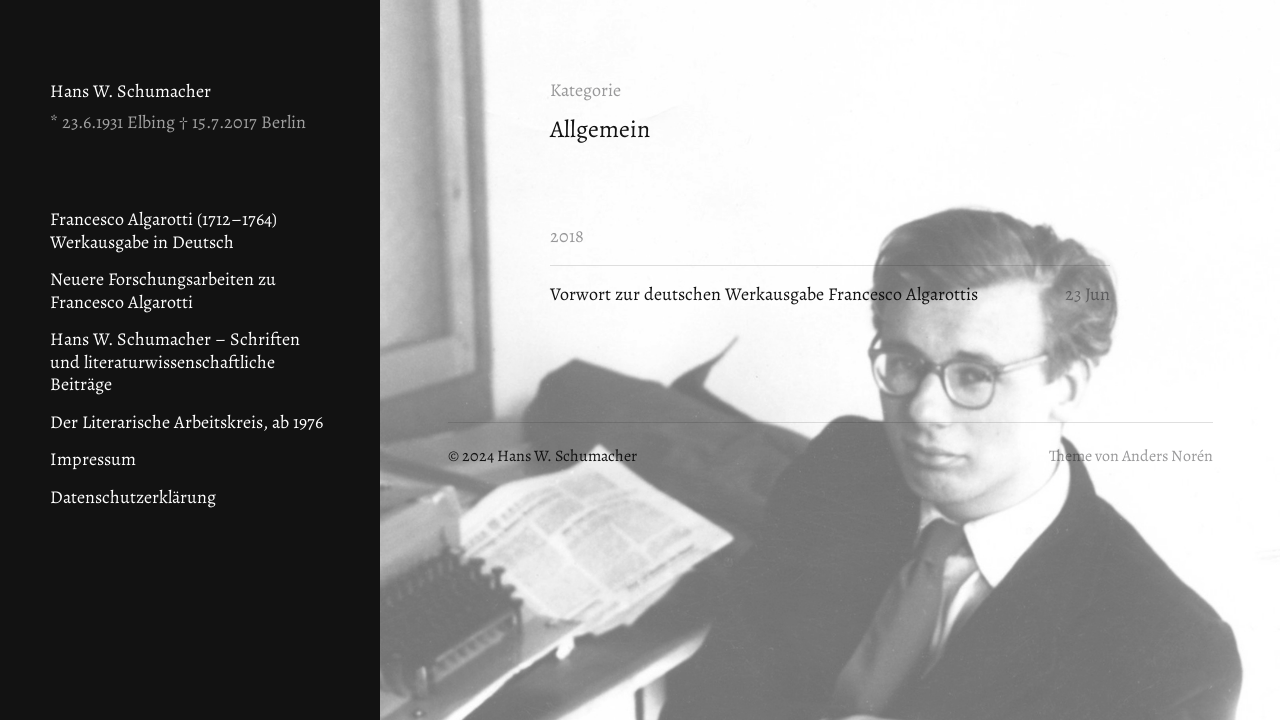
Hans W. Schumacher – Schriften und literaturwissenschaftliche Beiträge (175, 361)
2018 (567, 236)
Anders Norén (1167, 456)
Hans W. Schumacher (130, 91)
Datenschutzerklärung (133, 497)
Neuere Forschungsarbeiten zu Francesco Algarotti (163, 290)
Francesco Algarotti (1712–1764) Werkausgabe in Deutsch (163, 230)
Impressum (93, 459)
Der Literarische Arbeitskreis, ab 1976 (186, 422)
